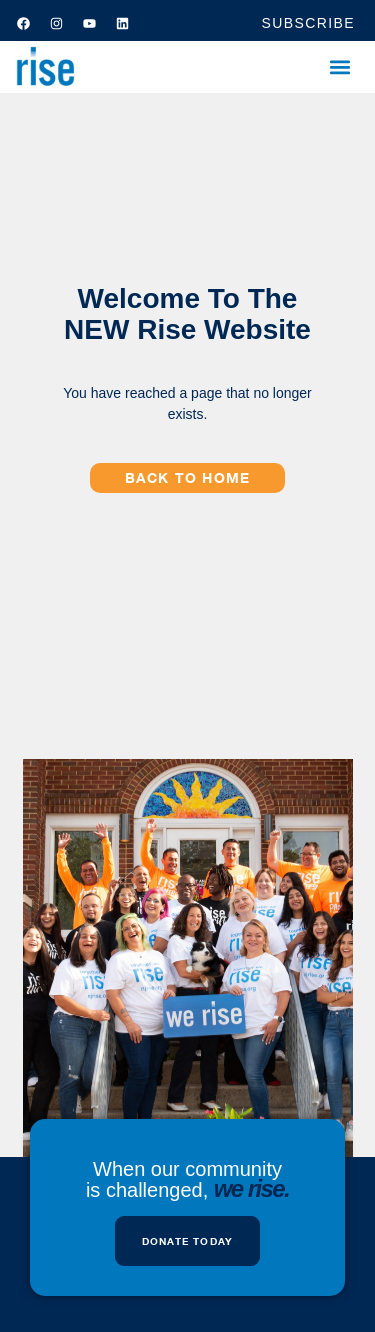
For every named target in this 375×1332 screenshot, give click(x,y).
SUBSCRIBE (308, 23)
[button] (339, 67)
